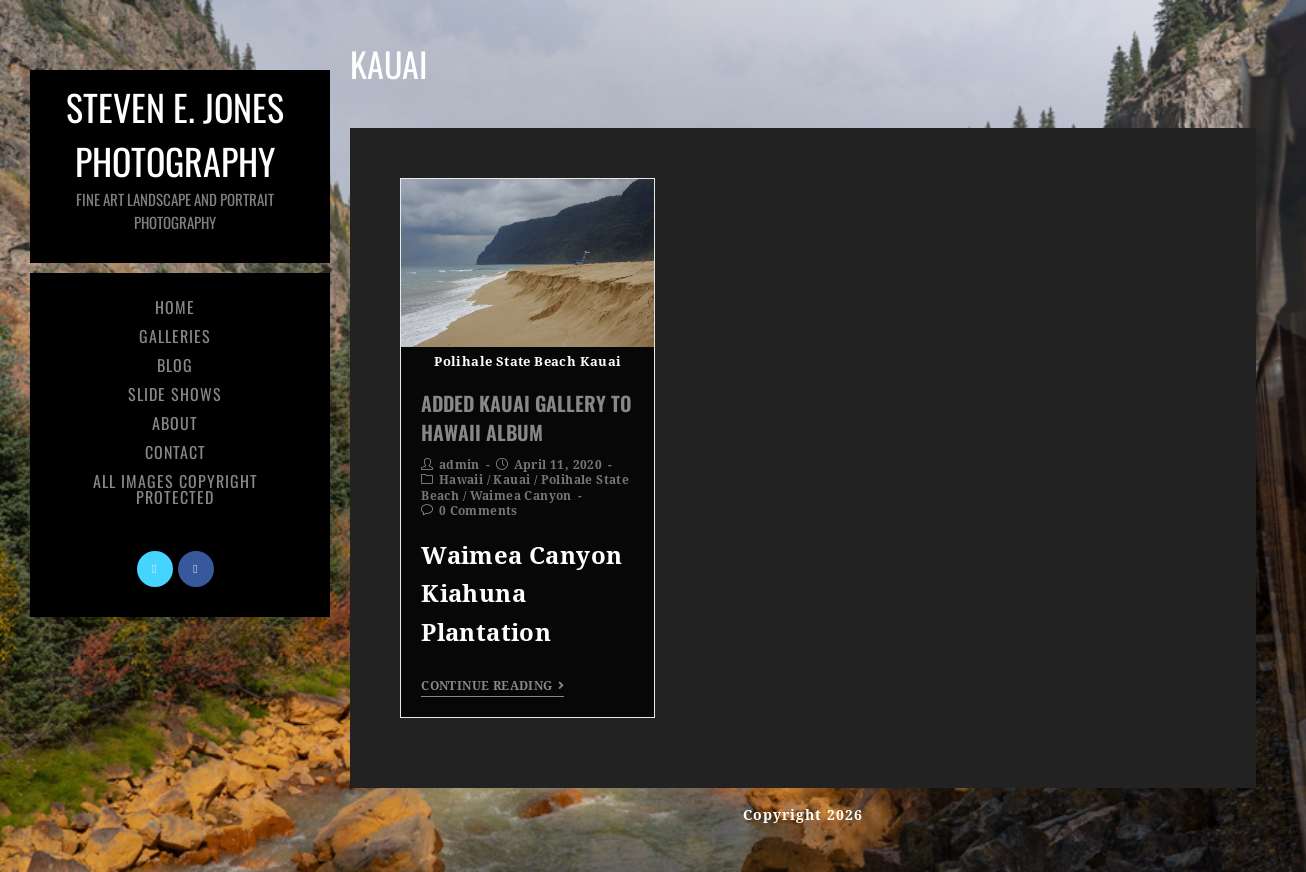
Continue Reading (492, 686)
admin (459, 465)
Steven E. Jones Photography (175, 156)
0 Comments (478, 511)
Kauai (511, 480)
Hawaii (461, 480)
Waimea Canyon (521, 496)
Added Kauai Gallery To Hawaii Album (526, 417)
